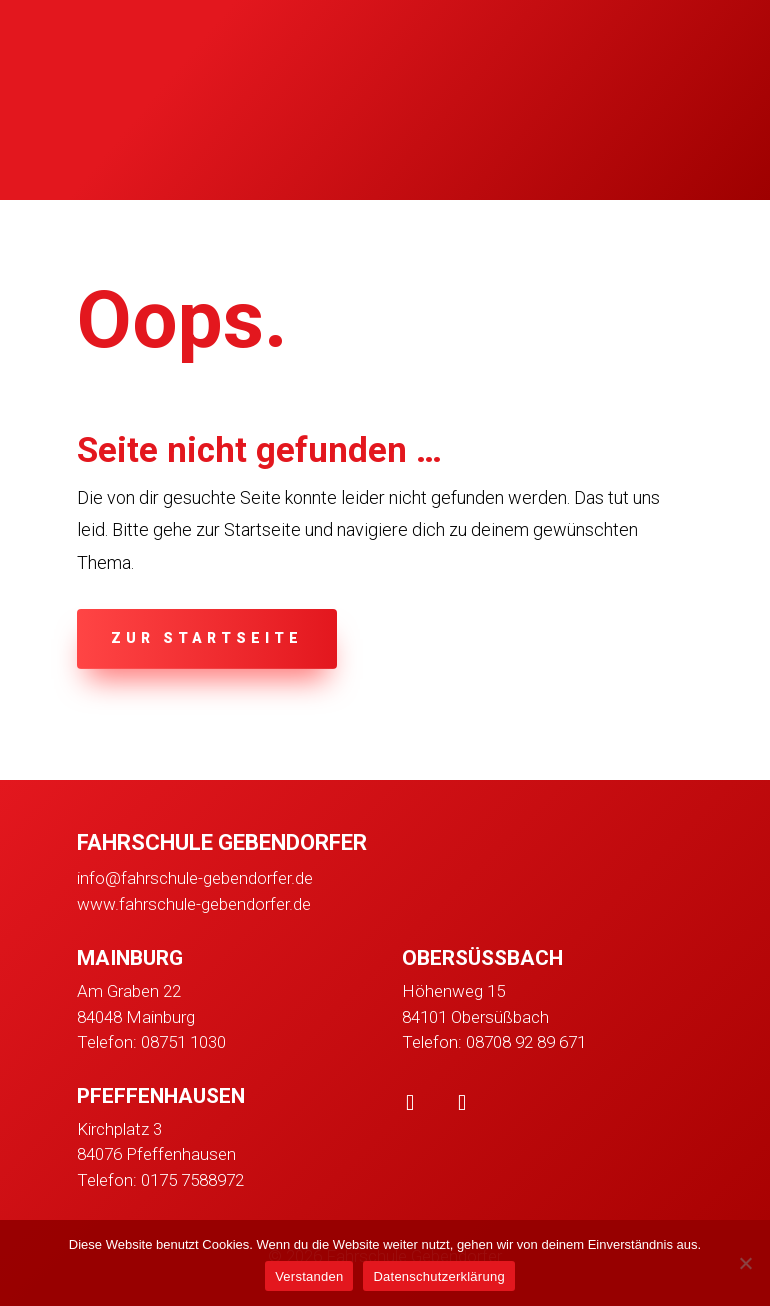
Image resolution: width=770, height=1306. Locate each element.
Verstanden (309, 1276)
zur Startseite (207, 638)
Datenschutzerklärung (438, 1276)
